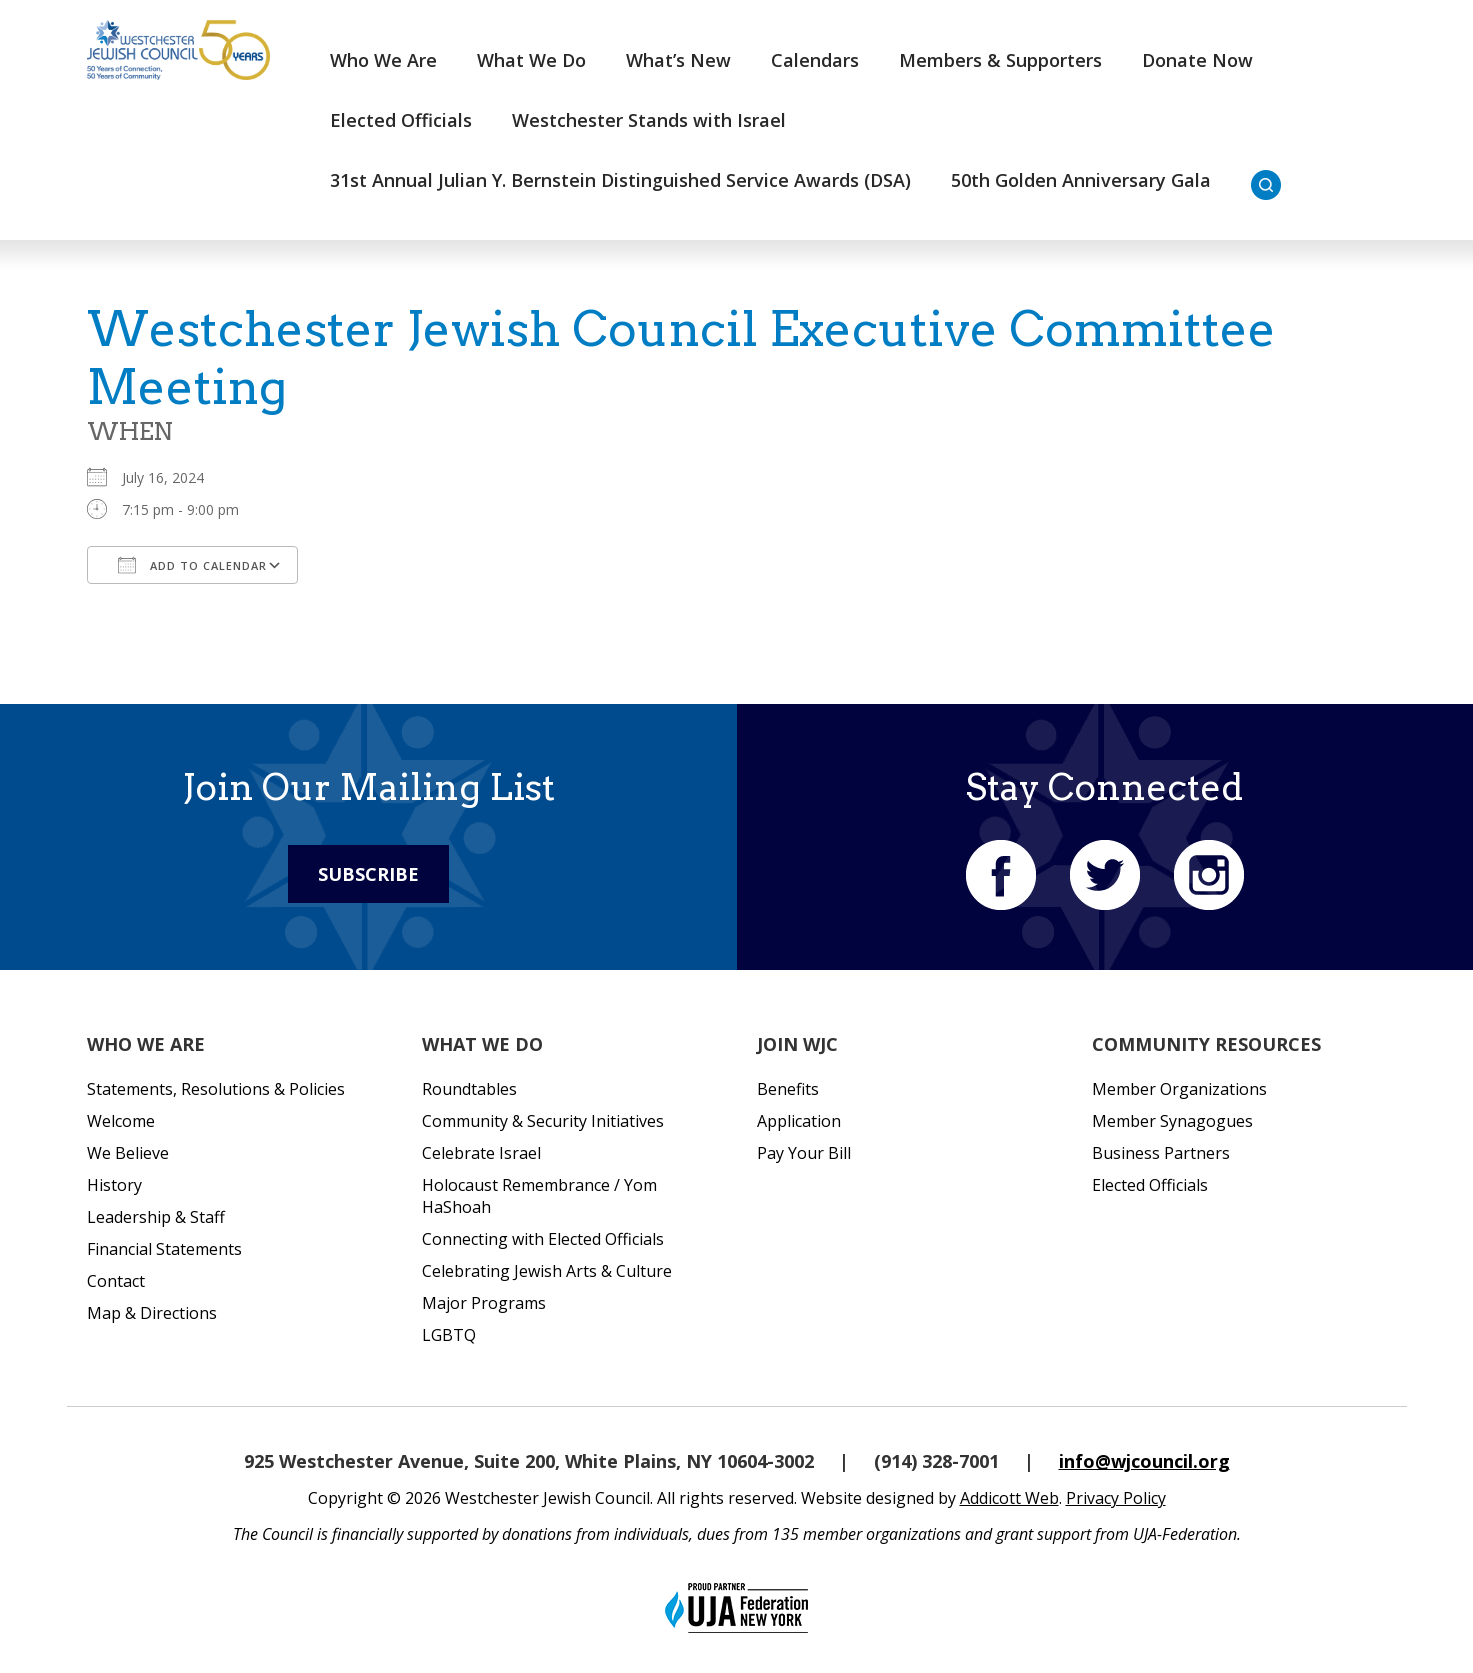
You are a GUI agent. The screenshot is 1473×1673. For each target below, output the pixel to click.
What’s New (678, 60)
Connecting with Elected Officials (543, 1239)
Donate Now (1197, 60)
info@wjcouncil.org (1144, 1461)
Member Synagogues (1172, 1121)
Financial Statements (164, 1249)
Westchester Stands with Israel (649, 120)
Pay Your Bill (804, 1153)
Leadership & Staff (156, 1217)
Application (799, 1121)
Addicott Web (1009, 1498)
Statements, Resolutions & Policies (216, 1089)
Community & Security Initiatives (543, 1121)
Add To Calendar (192, 565)
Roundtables (469, 1089)
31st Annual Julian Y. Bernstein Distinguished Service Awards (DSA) (620, 180)
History (114, 1185)
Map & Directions (152, 1313)
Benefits (788, 1089)
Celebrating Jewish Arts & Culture (547, 1271)
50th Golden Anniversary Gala (1081, 180)
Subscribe (368, 874)
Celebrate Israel (481, 1153)
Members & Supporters (1000, 60)
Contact (116, 1281)
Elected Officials (401, 120)
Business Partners (1161, 1153)
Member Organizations (1179, 1089)
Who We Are (383, 60)
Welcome (121, 1121)
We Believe (128, 1153)
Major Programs (484, 1303)
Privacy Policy (1116, 1498)
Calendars (815, 60)
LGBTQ (449, 1335)
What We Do (531, 60)
